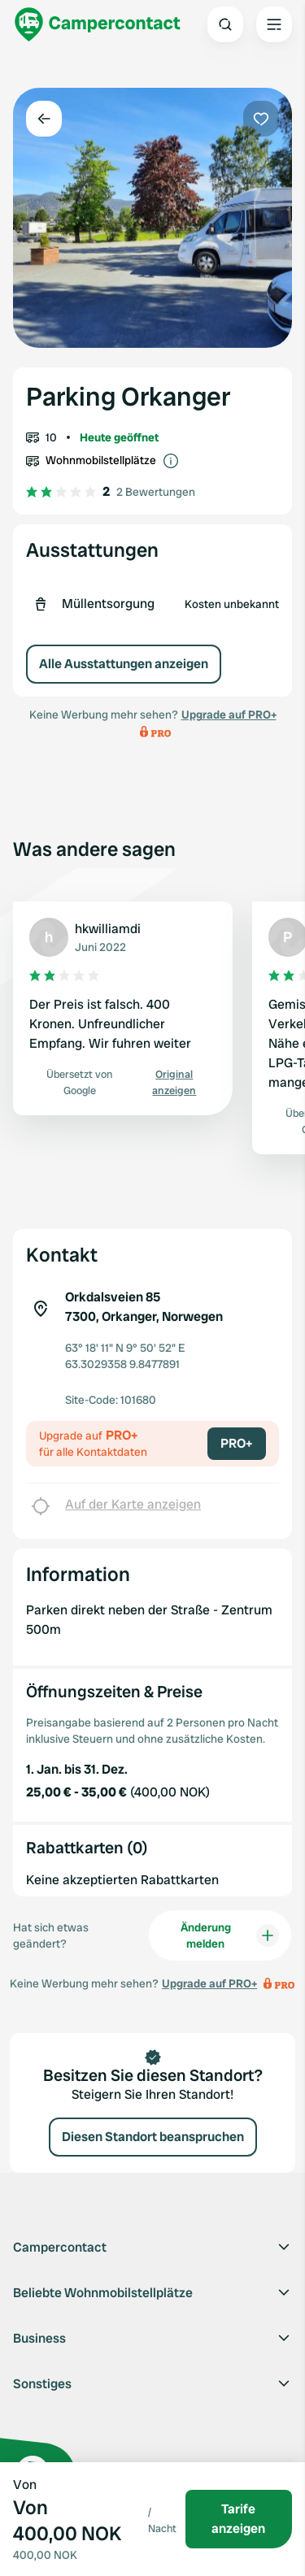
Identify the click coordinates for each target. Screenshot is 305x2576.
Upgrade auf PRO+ (229, 714)
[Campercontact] (97, 24)
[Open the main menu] (274, 24)
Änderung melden (230, 1935)
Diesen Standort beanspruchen (153, 2136)
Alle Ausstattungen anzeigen (123, 663)
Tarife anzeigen (238, 2518)
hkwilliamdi (108, 928)
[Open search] (225, 24)
